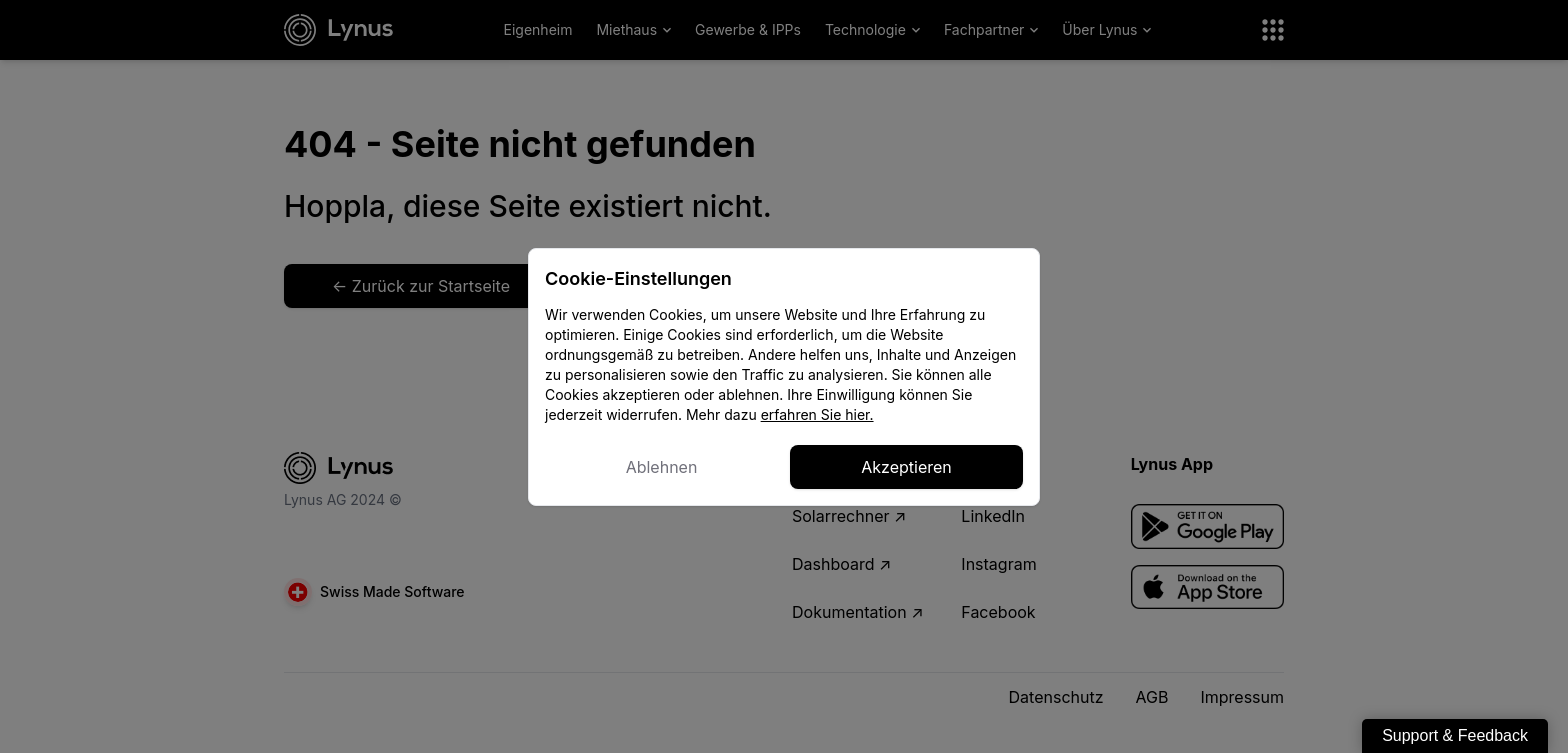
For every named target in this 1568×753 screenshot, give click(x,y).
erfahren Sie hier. (817, 414)
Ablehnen (662, 467)
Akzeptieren (906, 467)
